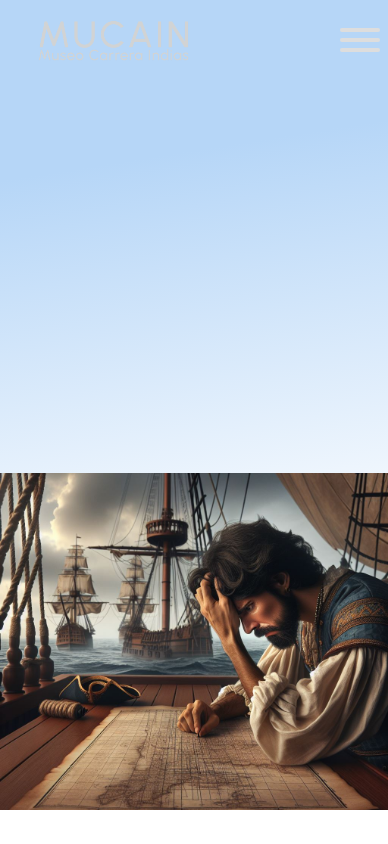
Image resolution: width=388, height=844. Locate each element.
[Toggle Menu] (360, 40)
